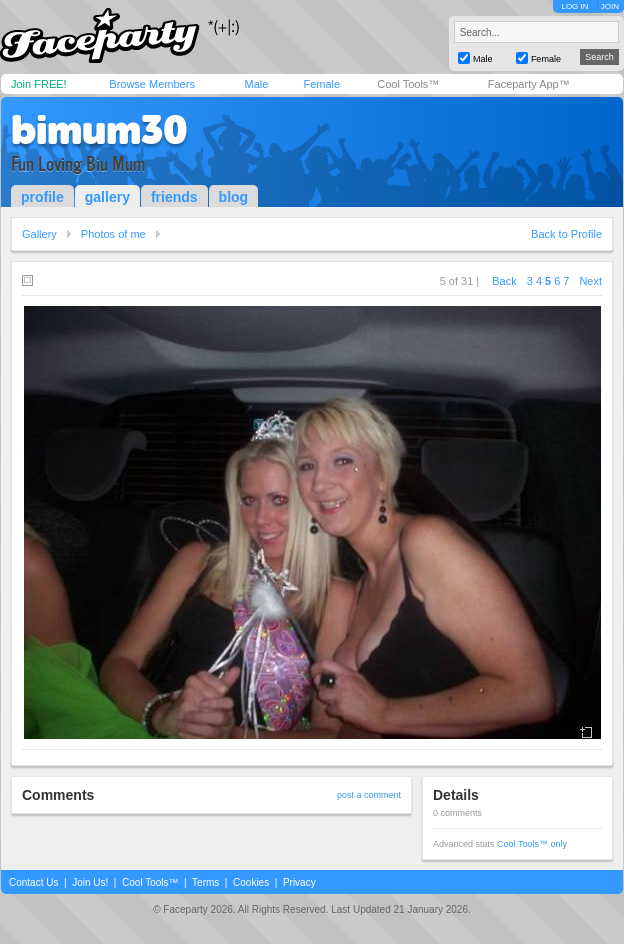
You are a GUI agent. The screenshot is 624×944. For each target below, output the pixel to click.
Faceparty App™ (529, 84)
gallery (107, 197)
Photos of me (113, 234)
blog (234, 197)
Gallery (39, 234)
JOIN (610, 6)
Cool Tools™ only (532, 844)
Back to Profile (566, 234)
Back (504, 281)
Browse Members (152, 84)
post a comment (369, 795)
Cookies (251, 882)
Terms (205, 882)
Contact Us (33, 882)
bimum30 (99, 130)
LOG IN (574, 6)
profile (42, 197)
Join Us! (90, 882)
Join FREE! (39, 84)
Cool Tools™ (408, 84)
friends (174, 197)
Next (590, 281)
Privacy (299, 882)
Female (321, 84)
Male (256, 84)
